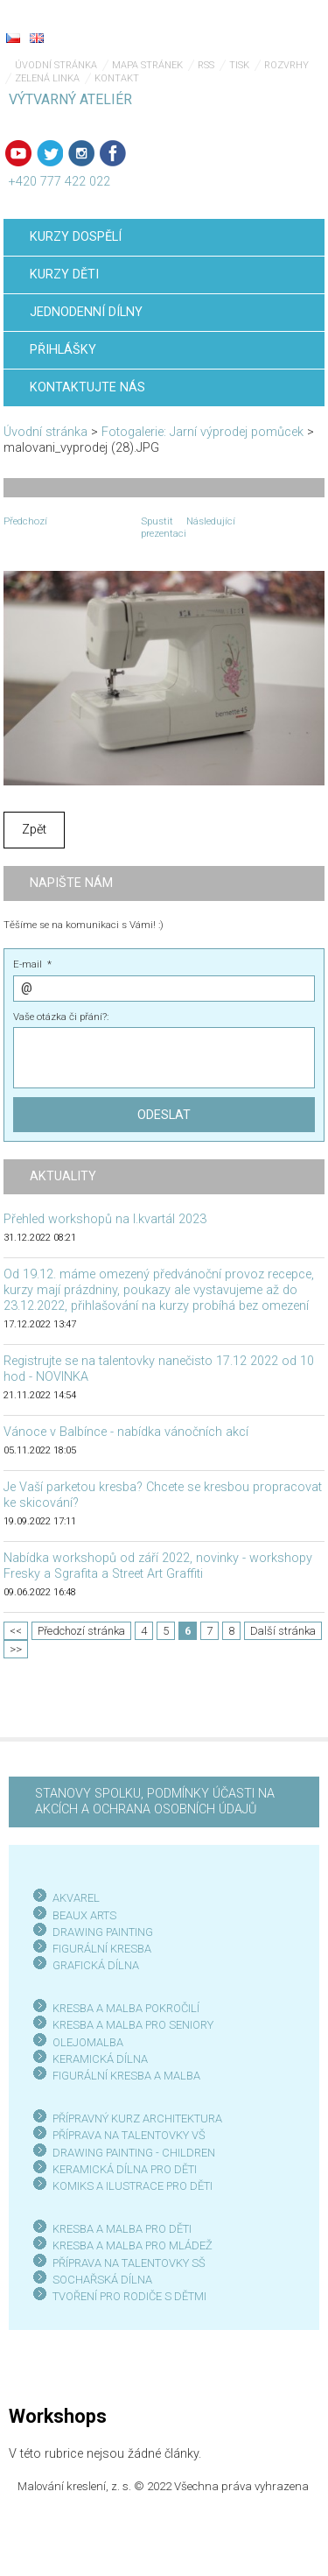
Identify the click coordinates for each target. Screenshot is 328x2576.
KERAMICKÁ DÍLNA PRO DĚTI (124, 2169)
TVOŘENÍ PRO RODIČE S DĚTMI (129, 2296)
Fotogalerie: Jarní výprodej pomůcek (202, 432)
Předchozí (25, 521)
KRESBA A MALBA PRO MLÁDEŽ (132, 2245)
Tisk (239, 65)
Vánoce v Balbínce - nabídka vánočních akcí (125, 1432)
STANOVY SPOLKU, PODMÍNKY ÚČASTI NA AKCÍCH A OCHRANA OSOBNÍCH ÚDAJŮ (155, 1801)
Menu (280, 26)
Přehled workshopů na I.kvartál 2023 (104, 1219)
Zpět (34, 829)
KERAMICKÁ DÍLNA (100, 2059)
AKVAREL (76, 1897)
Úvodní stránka (56, 65)
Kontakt (116, 78)
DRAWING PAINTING (102, 1932)
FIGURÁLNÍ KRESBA (101, 1948)
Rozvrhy (286, 65)
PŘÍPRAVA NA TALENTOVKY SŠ (129, 2263)
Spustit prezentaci (163, 527)
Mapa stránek (147, 65)
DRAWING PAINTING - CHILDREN (133, 2152)
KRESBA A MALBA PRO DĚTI (122, 2228)
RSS (206, 65)
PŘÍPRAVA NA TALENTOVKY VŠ (129, 2135)
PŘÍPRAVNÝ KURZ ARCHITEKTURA (137, 2118)
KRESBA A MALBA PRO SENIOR (129, 2024)
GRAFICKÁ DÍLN (92, 1965)
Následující (210, 521)
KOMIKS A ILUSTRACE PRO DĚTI (132, 2185)
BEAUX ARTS (84, 1915)
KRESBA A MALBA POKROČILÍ (125, 2008)
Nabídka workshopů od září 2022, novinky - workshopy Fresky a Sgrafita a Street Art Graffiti (157, 1566)
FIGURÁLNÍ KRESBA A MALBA (126, 2075)
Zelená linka (47, 78)
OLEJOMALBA (87, 2042)
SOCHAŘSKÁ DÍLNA (102, 2279)
